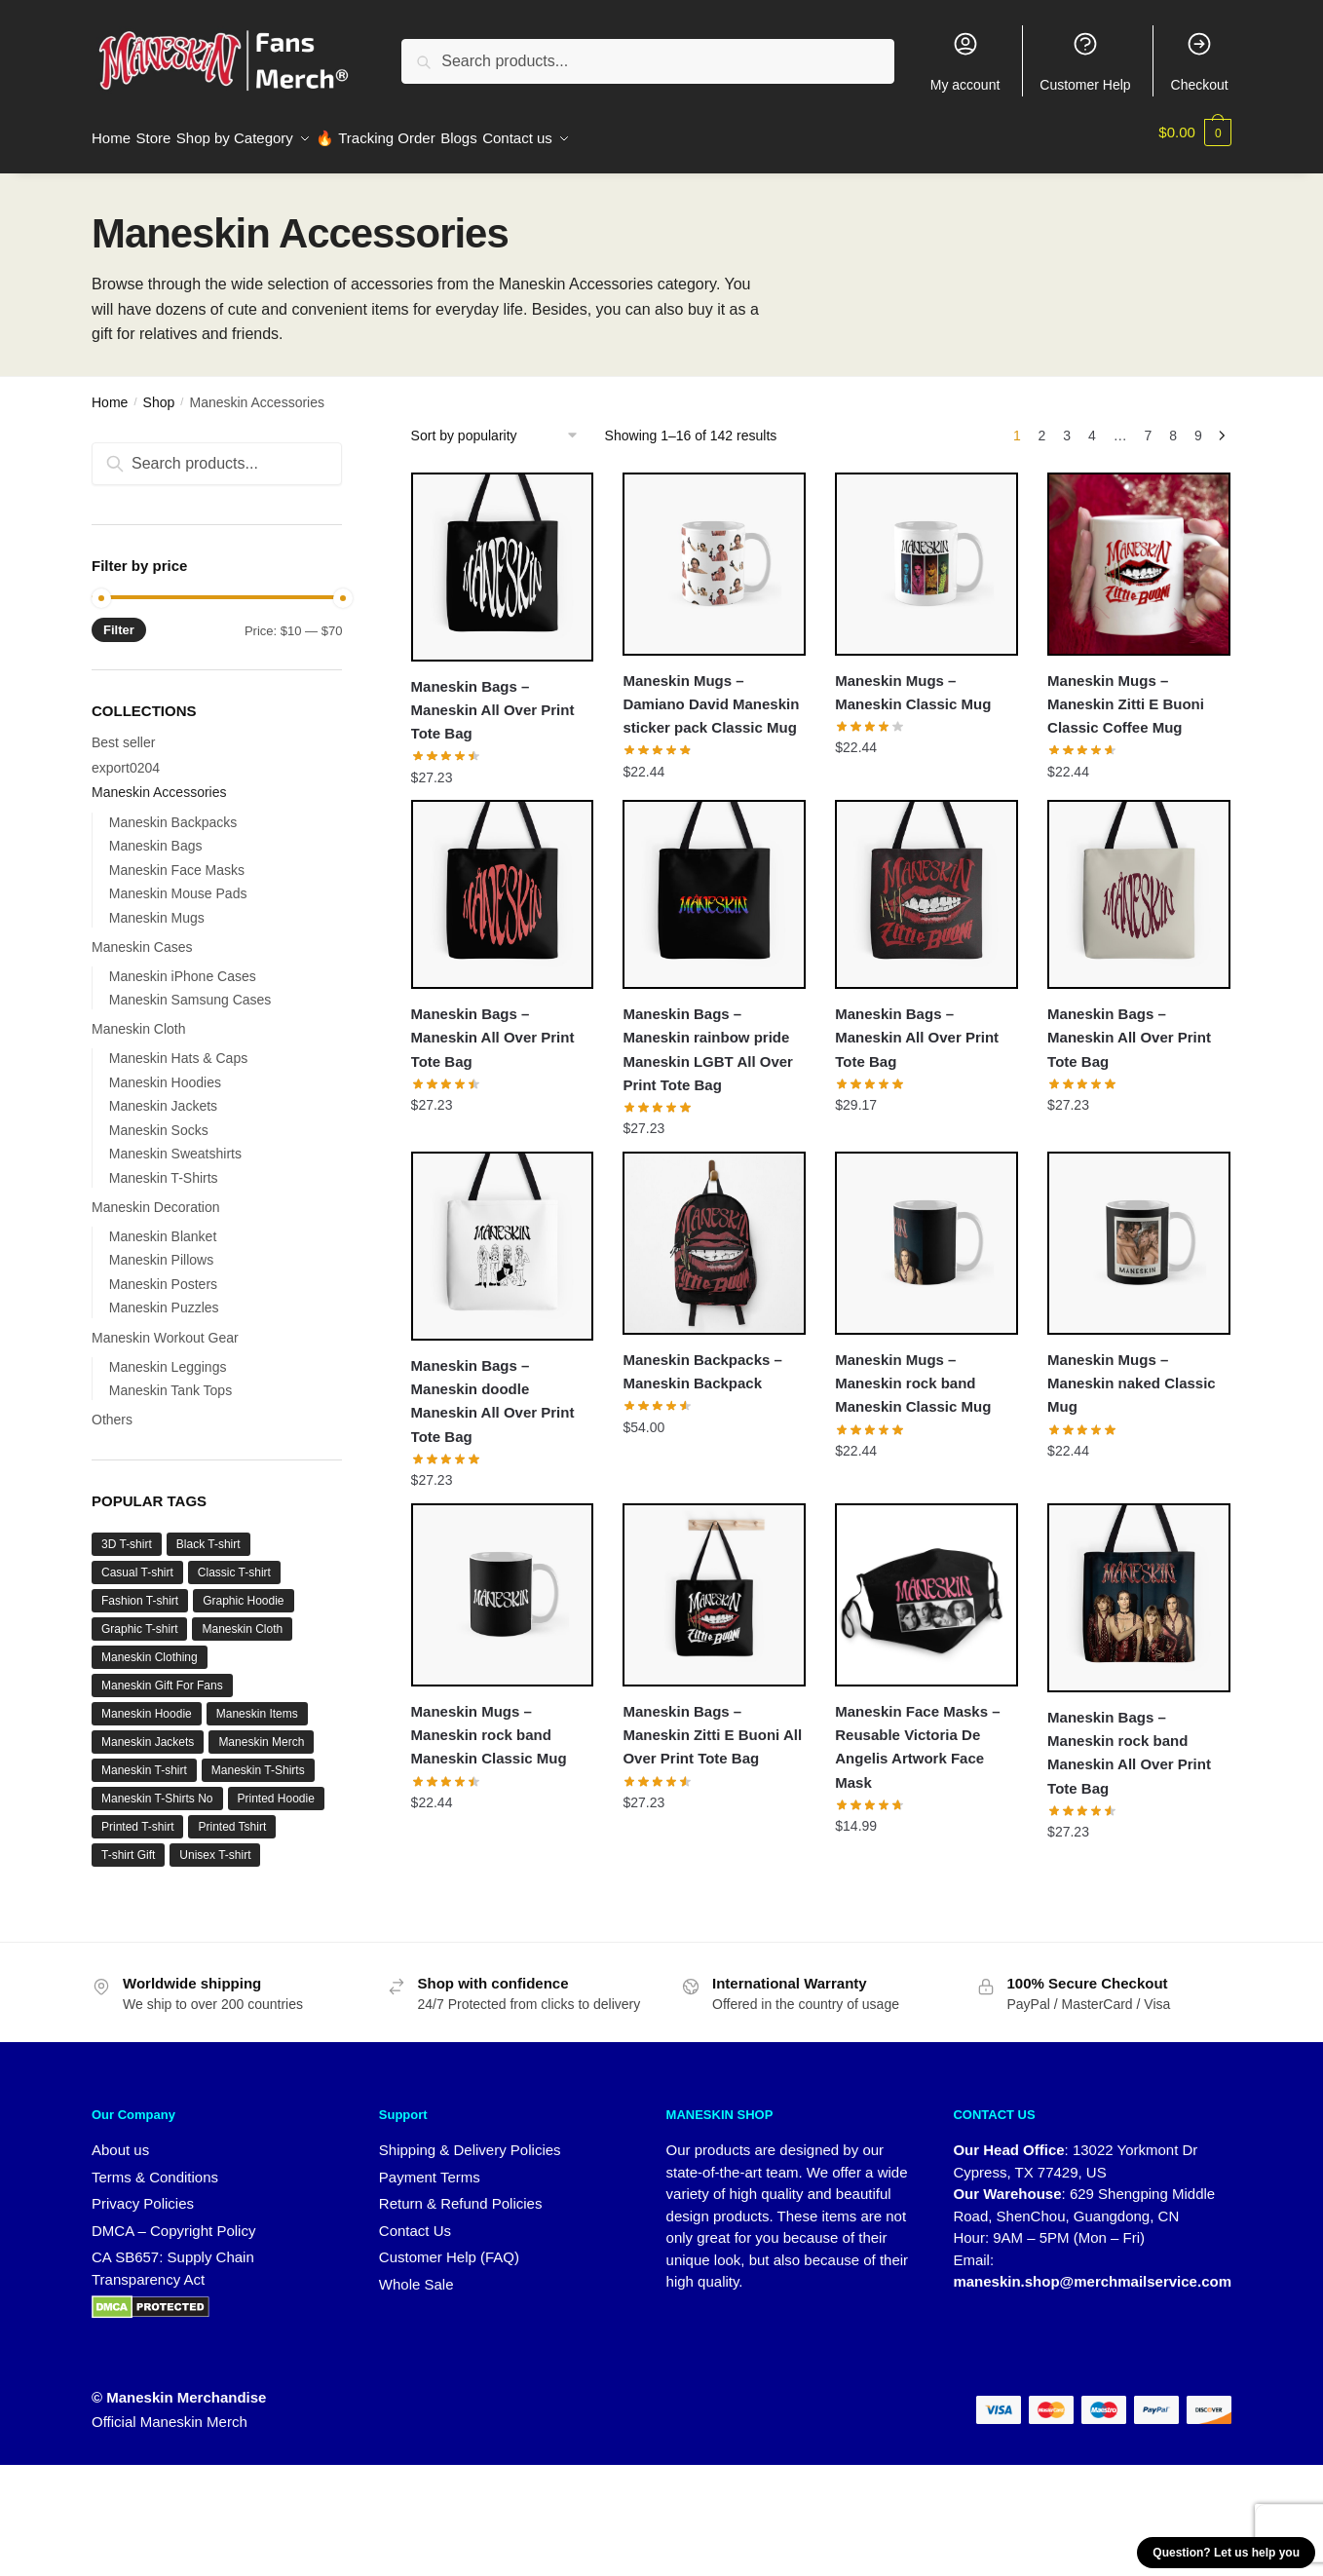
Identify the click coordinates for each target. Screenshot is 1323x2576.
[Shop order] (501, 423)
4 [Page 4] (1092, 424)
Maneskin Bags (156, 834)
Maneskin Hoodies (165, 1071)
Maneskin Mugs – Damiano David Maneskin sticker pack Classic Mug (711, 693)
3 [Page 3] (1067, 424)
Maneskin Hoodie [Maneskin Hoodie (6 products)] (146, 1702)
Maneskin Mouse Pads (178, 882)
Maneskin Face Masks (177, 858)
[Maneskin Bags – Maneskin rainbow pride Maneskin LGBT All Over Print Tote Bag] (714, 882)
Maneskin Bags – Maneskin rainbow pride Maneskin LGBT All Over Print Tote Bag (708, 1037)
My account (965, 61)
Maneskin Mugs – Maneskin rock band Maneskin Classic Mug (913, 1372)
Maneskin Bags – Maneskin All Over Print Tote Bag (493, 698)
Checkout (1199, 61)
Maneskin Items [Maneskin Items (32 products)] (257, 1702)
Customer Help (1085, 61)
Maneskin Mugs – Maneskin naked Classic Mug (1131, 1372)
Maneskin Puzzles (164, 1296)
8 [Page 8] (1173, 424)
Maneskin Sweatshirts (175, 1142)
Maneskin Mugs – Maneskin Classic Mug (913, 681)
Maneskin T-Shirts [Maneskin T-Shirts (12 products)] (258, 1758)
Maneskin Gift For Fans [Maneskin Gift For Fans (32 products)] (162, 1674)
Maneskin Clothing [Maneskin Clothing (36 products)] (149, 1645)
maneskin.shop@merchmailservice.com (1092, 2269)
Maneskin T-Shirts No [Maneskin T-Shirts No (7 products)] (157, 1787)
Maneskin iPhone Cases (182, 964)
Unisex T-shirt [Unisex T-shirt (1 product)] (214, 1843)
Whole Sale (416, 2272)
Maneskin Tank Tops (170, 1378)
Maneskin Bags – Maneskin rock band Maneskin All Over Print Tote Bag (1129, 1741)
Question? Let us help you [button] (1226, 2552)
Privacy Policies (143, 2191)
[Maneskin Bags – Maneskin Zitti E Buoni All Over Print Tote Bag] (714, 1583)
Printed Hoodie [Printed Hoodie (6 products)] (276, 1787)
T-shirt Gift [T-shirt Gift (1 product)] (128, 1843)
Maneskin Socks (158, 1118)
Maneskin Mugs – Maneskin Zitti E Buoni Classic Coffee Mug (1125, 693)
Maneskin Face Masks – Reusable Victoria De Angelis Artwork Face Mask (917, 1735)
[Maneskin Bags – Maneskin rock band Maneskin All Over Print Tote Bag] (1138, 1586)
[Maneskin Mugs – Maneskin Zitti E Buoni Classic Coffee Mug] (1138, 552)
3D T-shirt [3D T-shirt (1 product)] (126, 1532)
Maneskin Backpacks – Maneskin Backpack (702, 1360)
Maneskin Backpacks (173, 810)
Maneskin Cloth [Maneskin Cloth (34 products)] (242, 1617)
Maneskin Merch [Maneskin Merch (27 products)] (261, 1730)
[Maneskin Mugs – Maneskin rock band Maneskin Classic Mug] (926, 1231)
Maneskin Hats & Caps (178, 1046)
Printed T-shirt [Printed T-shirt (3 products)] (137, 1815)
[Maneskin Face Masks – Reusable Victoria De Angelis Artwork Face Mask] (926, 1583)
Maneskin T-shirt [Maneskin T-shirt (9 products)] (144, 1758)
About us (120, 2138)
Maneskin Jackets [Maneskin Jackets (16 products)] (147, 1730)
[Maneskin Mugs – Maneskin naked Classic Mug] (1138, 1231)
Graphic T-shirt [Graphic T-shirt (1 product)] (139, 1617)
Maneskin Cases (142, 935)
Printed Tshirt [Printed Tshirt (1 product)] (232, 1815)
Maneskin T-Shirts (163, 1166)
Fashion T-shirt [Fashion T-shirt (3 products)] (139, 1589)
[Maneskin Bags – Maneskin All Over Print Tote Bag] (502, 555)
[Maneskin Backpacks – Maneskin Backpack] (714, 1231)
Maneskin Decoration (156, 1195)
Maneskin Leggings (168, 1355)
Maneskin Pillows (161, 1248)
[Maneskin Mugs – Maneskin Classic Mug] (926, 552)
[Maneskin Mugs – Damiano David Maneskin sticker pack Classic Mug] (714, 552)
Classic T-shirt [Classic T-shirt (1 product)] (234, 1561)
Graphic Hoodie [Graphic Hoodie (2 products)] (243, 1589)
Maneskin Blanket (163, 1224)
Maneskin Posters (163, 1272)
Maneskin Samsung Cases (190, 988)
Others (112, 1408)
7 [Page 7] (1149, 424)
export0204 (126, 756)
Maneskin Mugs (157, 906)
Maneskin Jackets (163, 1094)
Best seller (123, 731)
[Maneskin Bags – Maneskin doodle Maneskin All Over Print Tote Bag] (502, 1234)
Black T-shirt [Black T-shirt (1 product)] (208, 1532)
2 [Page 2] (1042, 424)
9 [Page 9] (1198, 424)
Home (110, 390)
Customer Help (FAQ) (449, 2245)
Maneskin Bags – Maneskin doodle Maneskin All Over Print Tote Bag (493, 1389)
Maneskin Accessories (159, 780)
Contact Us (415, 2219)
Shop (159, 390)
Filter (118, 618)
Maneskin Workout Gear (165, 1326)
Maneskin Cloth (139, 1017)
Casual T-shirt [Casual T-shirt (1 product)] (137, 1561)
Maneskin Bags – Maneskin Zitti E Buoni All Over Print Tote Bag (712, 1723)
